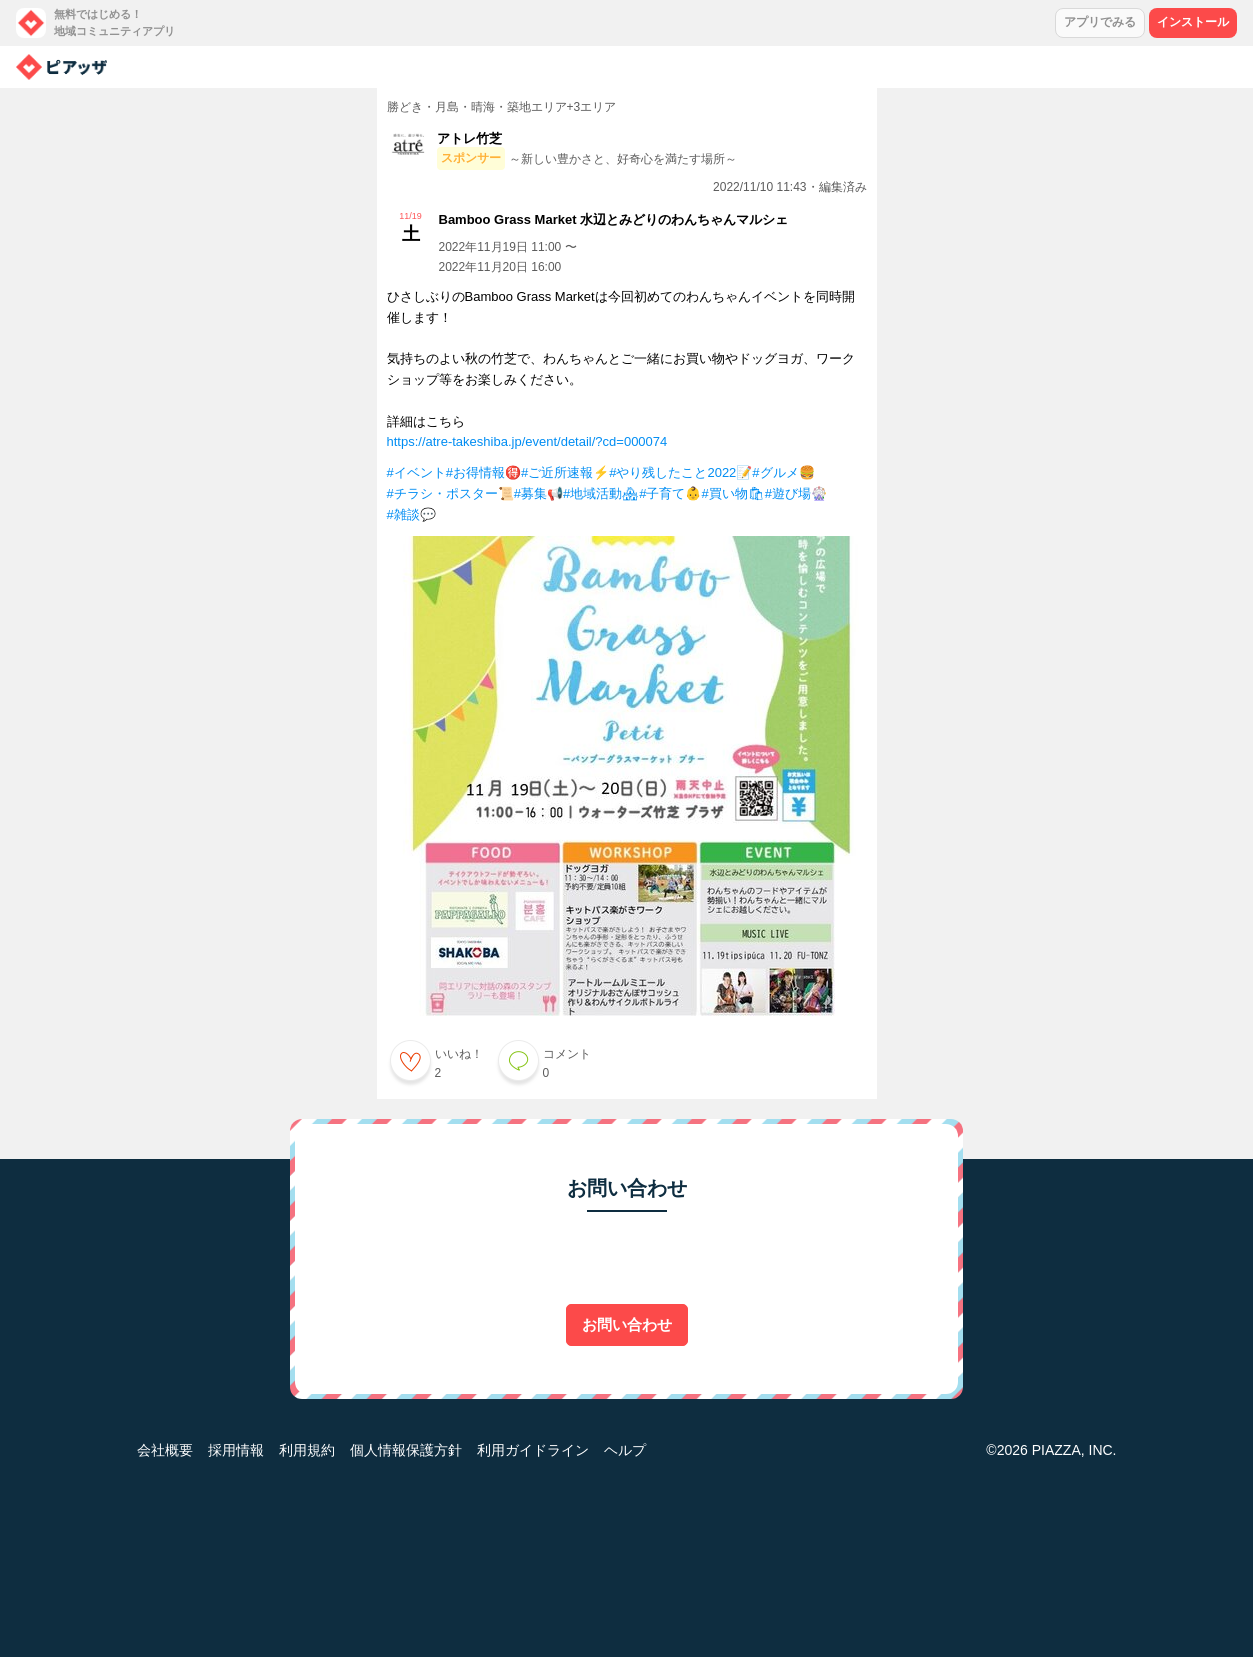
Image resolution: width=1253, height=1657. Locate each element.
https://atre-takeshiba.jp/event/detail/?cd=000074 (527, 441)
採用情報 (236, 1450)
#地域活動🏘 (601, 493)
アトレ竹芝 (469, 138)
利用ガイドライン (533, 1450)
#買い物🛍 (732, 493)
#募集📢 (538, 493)
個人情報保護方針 (406, 1450)
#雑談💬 (411, 514)
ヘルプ (625, 1450)
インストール (1193, 22)
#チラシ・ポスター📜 (450, 493)
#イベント (416, 472)
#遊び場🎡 (796, 493)
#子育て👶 (670, 493)
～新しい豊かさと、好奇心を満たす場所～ (623, 159)
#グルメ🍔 (783, 472)
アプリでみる (1100, 22)
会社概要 (165, 1450)
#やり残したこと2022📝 (680, 472)
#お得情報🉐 (483, 472)
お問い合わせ (627, 1324)
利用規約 (307, 1450)
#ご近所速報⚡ (565, 472)
